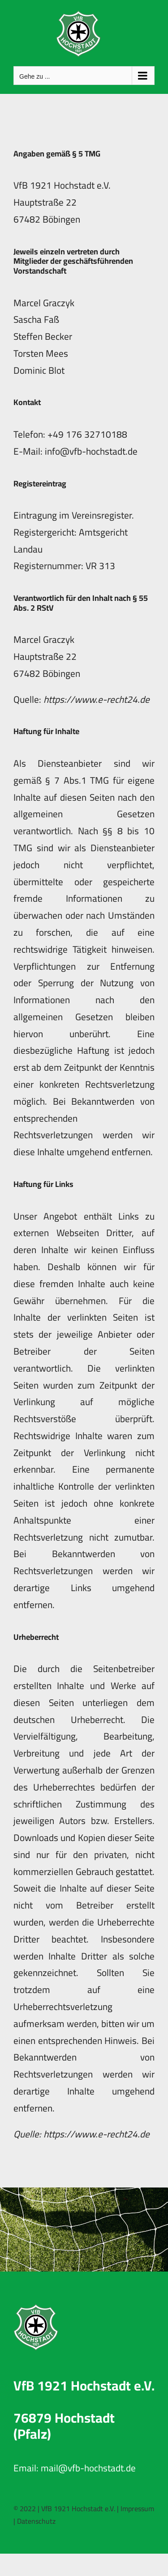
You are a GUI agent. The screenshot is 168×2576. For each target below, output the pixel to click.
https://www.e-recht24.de (96, 699)
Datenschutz (36, 2521)
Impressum (137, 2508)
